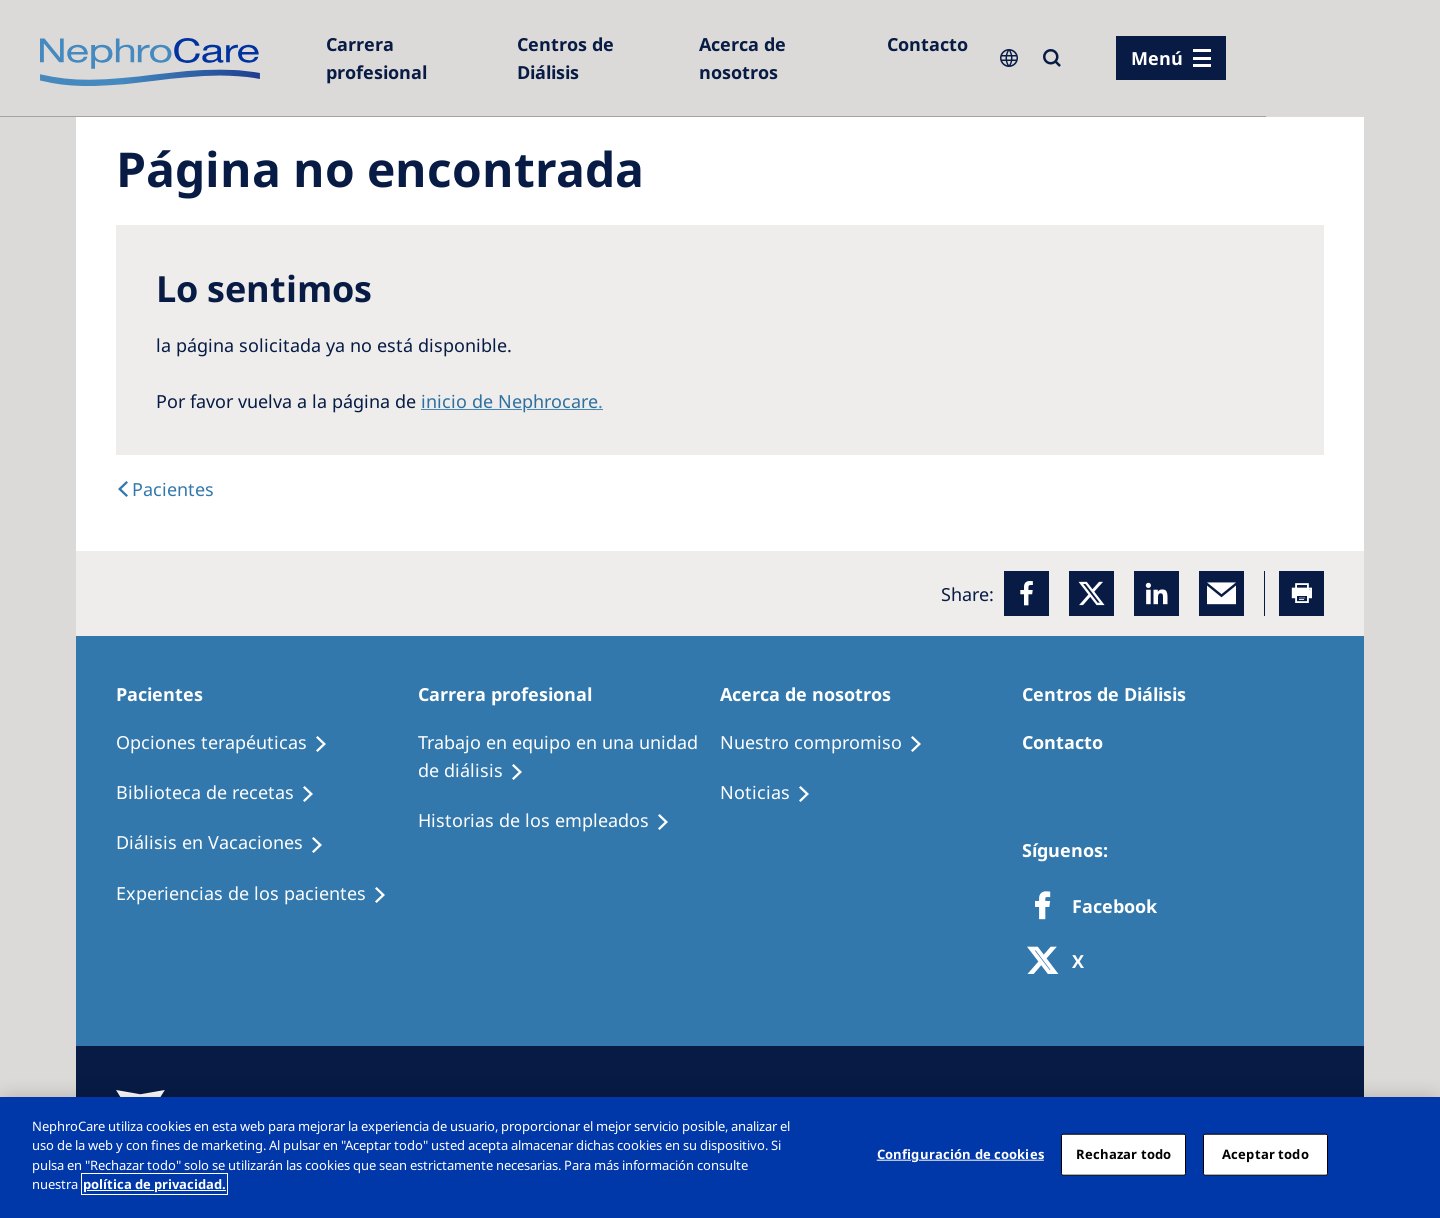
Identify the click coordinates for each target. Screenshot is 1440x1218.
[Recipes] (224, 793)
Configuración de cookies (960, 1154)
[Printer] (1301, 593)
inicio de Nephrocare (509, 401)
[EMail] (1221, 593)
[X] (1062, 962)
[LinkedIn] (1156, 593)
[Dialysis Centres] (411, 58)
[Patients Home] (168, 694)
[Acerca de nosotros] (783, 58)
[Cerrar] (1408, 1155)
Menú (1157, 58)
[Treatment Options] (231, 743)
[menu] (1171, 58)
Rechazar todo (1124, 1154)
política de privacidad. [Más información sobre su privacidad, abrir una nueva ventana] (154, 1184)
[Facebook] (1026, 593)
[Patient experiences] (260, 894)
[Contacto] (927, 44)
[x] (1091, 593)
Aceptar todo (1265, 1154)
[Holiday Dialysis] (229, 843)
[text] (165, 489)
